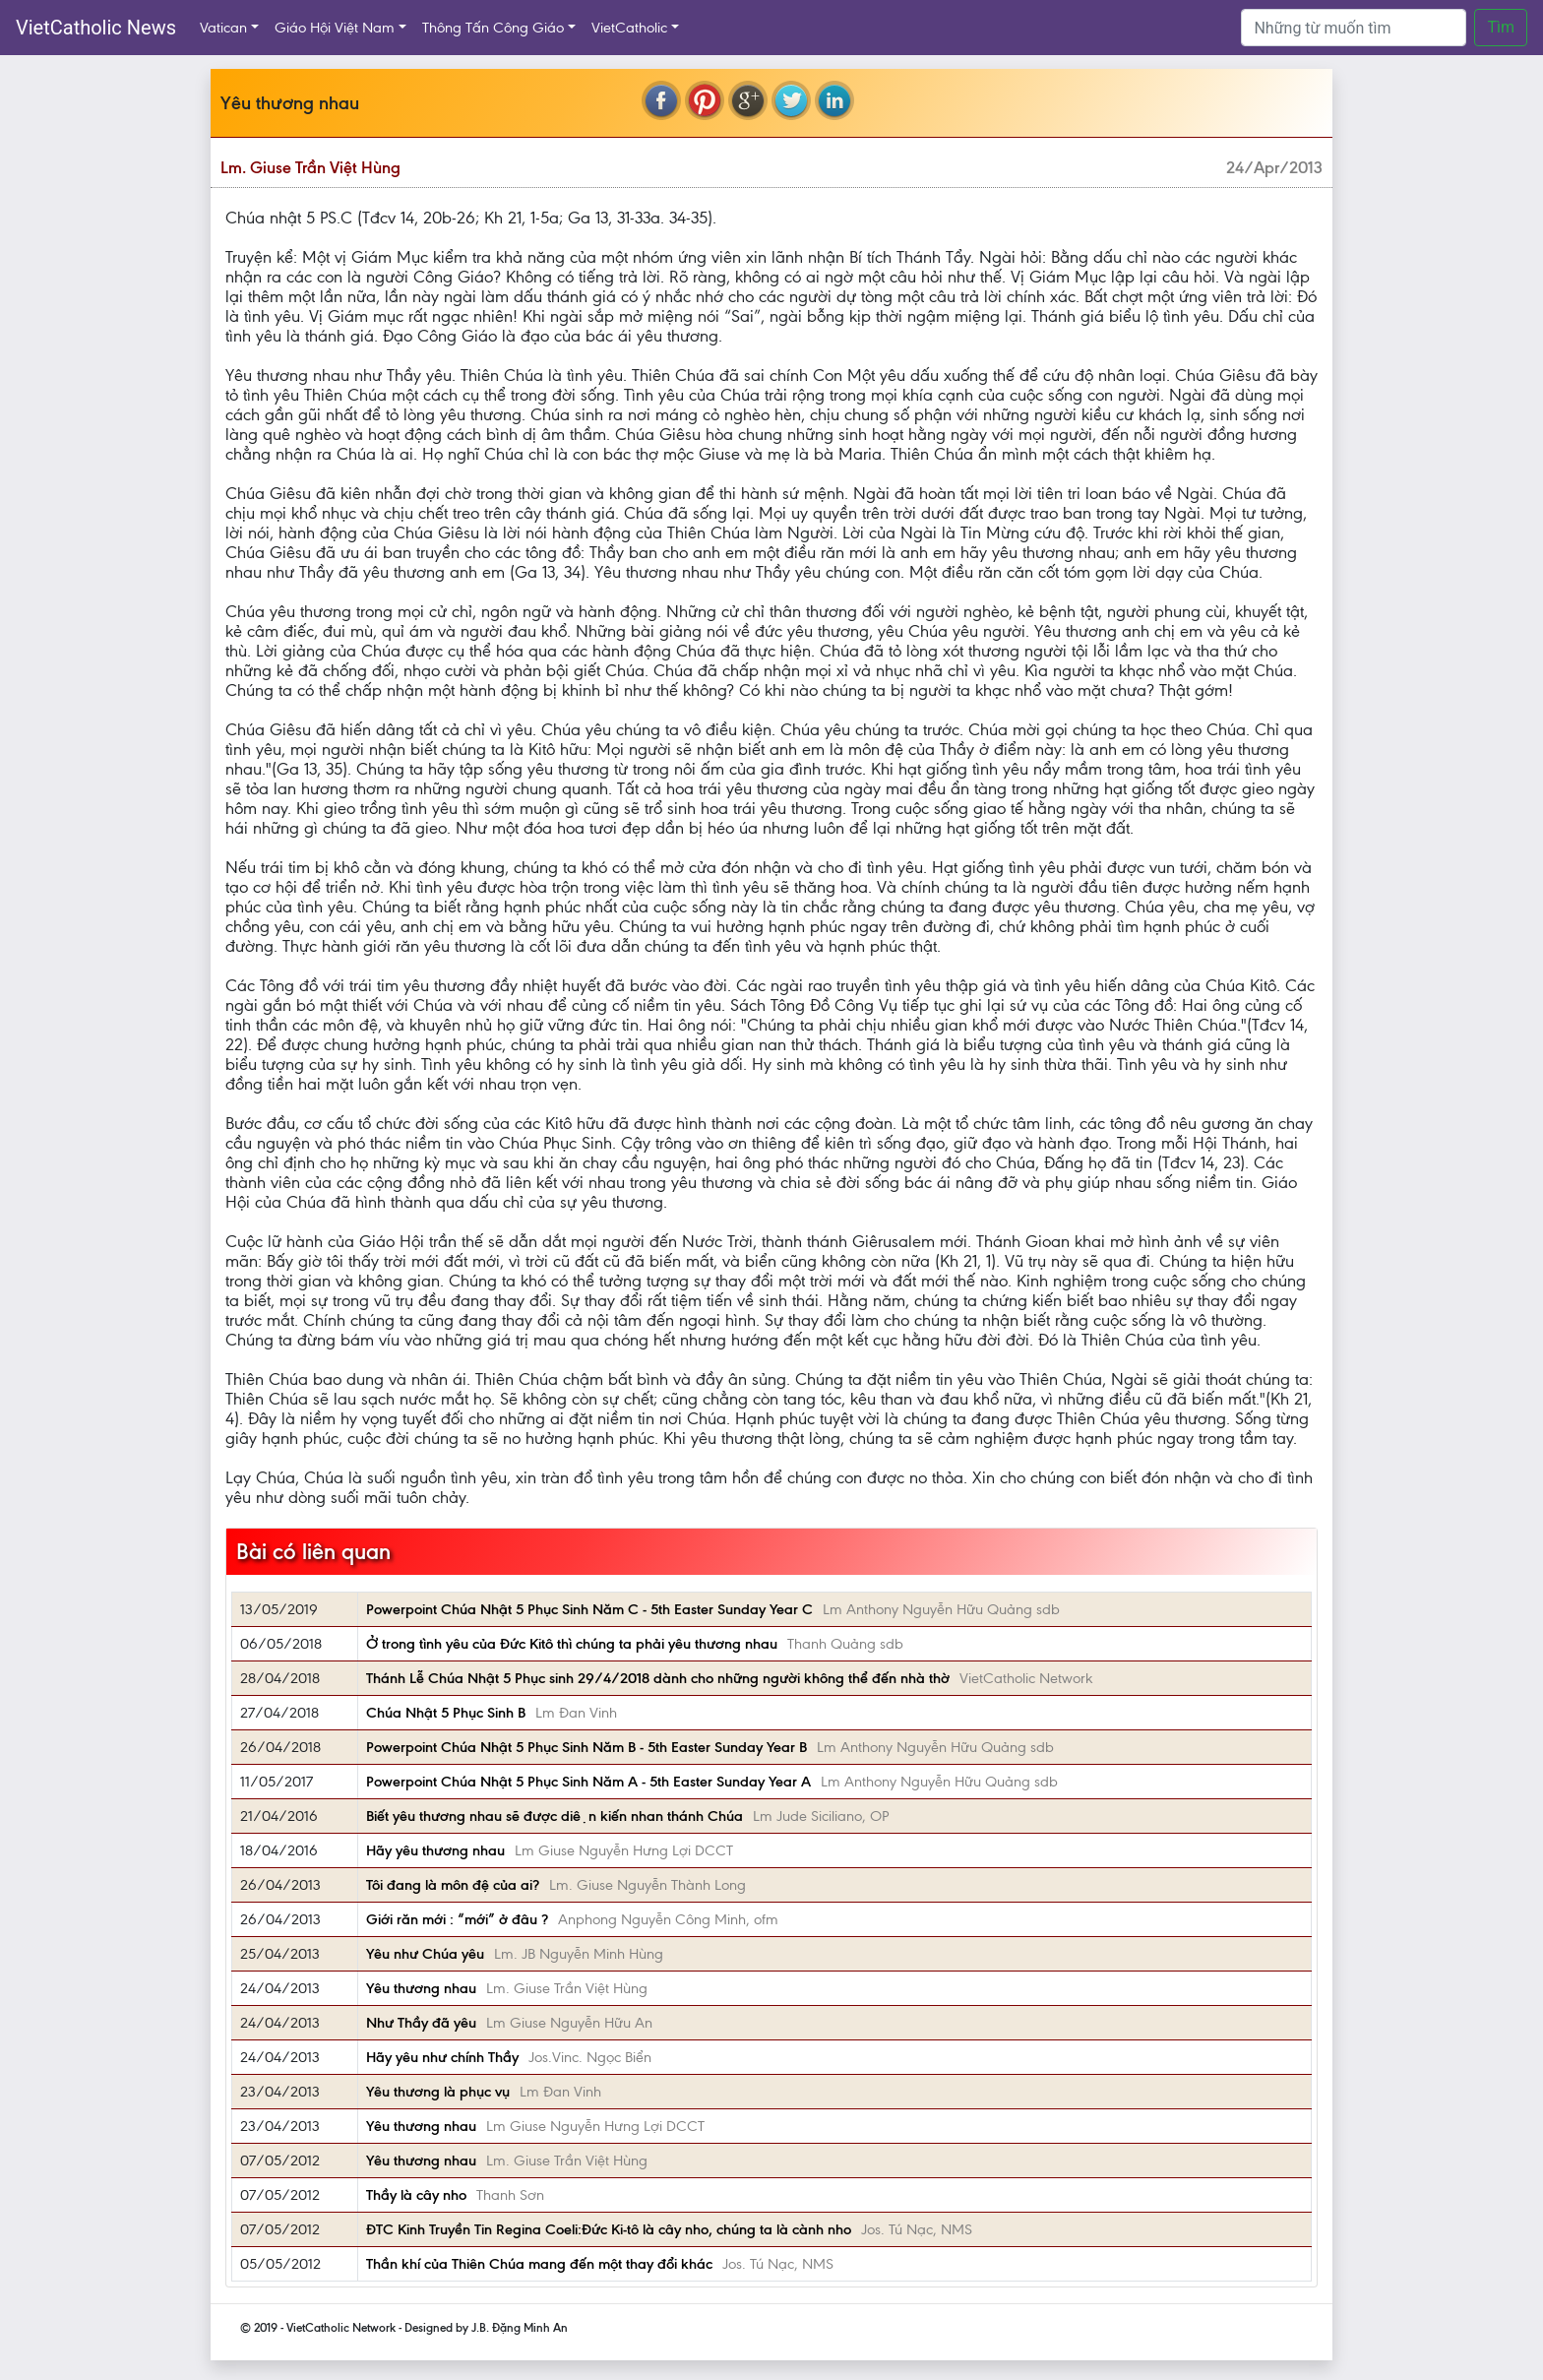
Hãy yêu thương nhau (435, 1850)
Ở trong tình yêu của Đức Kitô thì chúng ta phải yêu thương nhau (571, 1644)
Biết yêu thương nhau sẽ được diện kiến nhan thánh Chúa (554, 1816)
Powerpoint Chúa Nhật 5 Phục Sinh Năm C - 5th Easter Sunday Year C (589, 1609)
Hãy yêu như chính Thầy (442, 2057)
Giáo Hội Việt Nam (335, 27)
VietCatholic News (96, 27)
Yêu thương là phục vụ (438, 2091)
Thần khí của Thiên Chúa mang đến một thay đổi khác (539, 2264)
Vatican (223, 27)
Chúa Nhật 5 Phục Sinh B (445, 1713)
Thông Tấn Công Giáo (493, 27)
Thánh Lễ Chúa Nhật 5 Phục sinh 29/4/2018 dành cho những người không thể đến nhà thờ (658, 1678)
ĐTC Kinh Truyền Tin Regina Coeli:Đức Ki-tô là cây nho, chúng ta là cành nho (608, 2229)
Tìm (1500, 27)
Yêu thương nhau (421, 1988)
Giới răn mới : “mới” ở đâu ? (457, 1919)
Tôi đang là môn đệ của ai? (452, 1885)
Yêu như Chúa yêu (425, 1954)
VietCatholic (629, 27)
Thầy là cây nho (416, 2195)
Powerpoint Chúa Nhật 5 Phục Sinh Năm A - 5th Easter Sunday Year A (588, 1781)
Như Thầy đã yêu (421, 2023)
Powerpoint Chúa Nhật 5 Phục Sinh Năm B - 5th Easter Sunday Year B (586, 1747)
